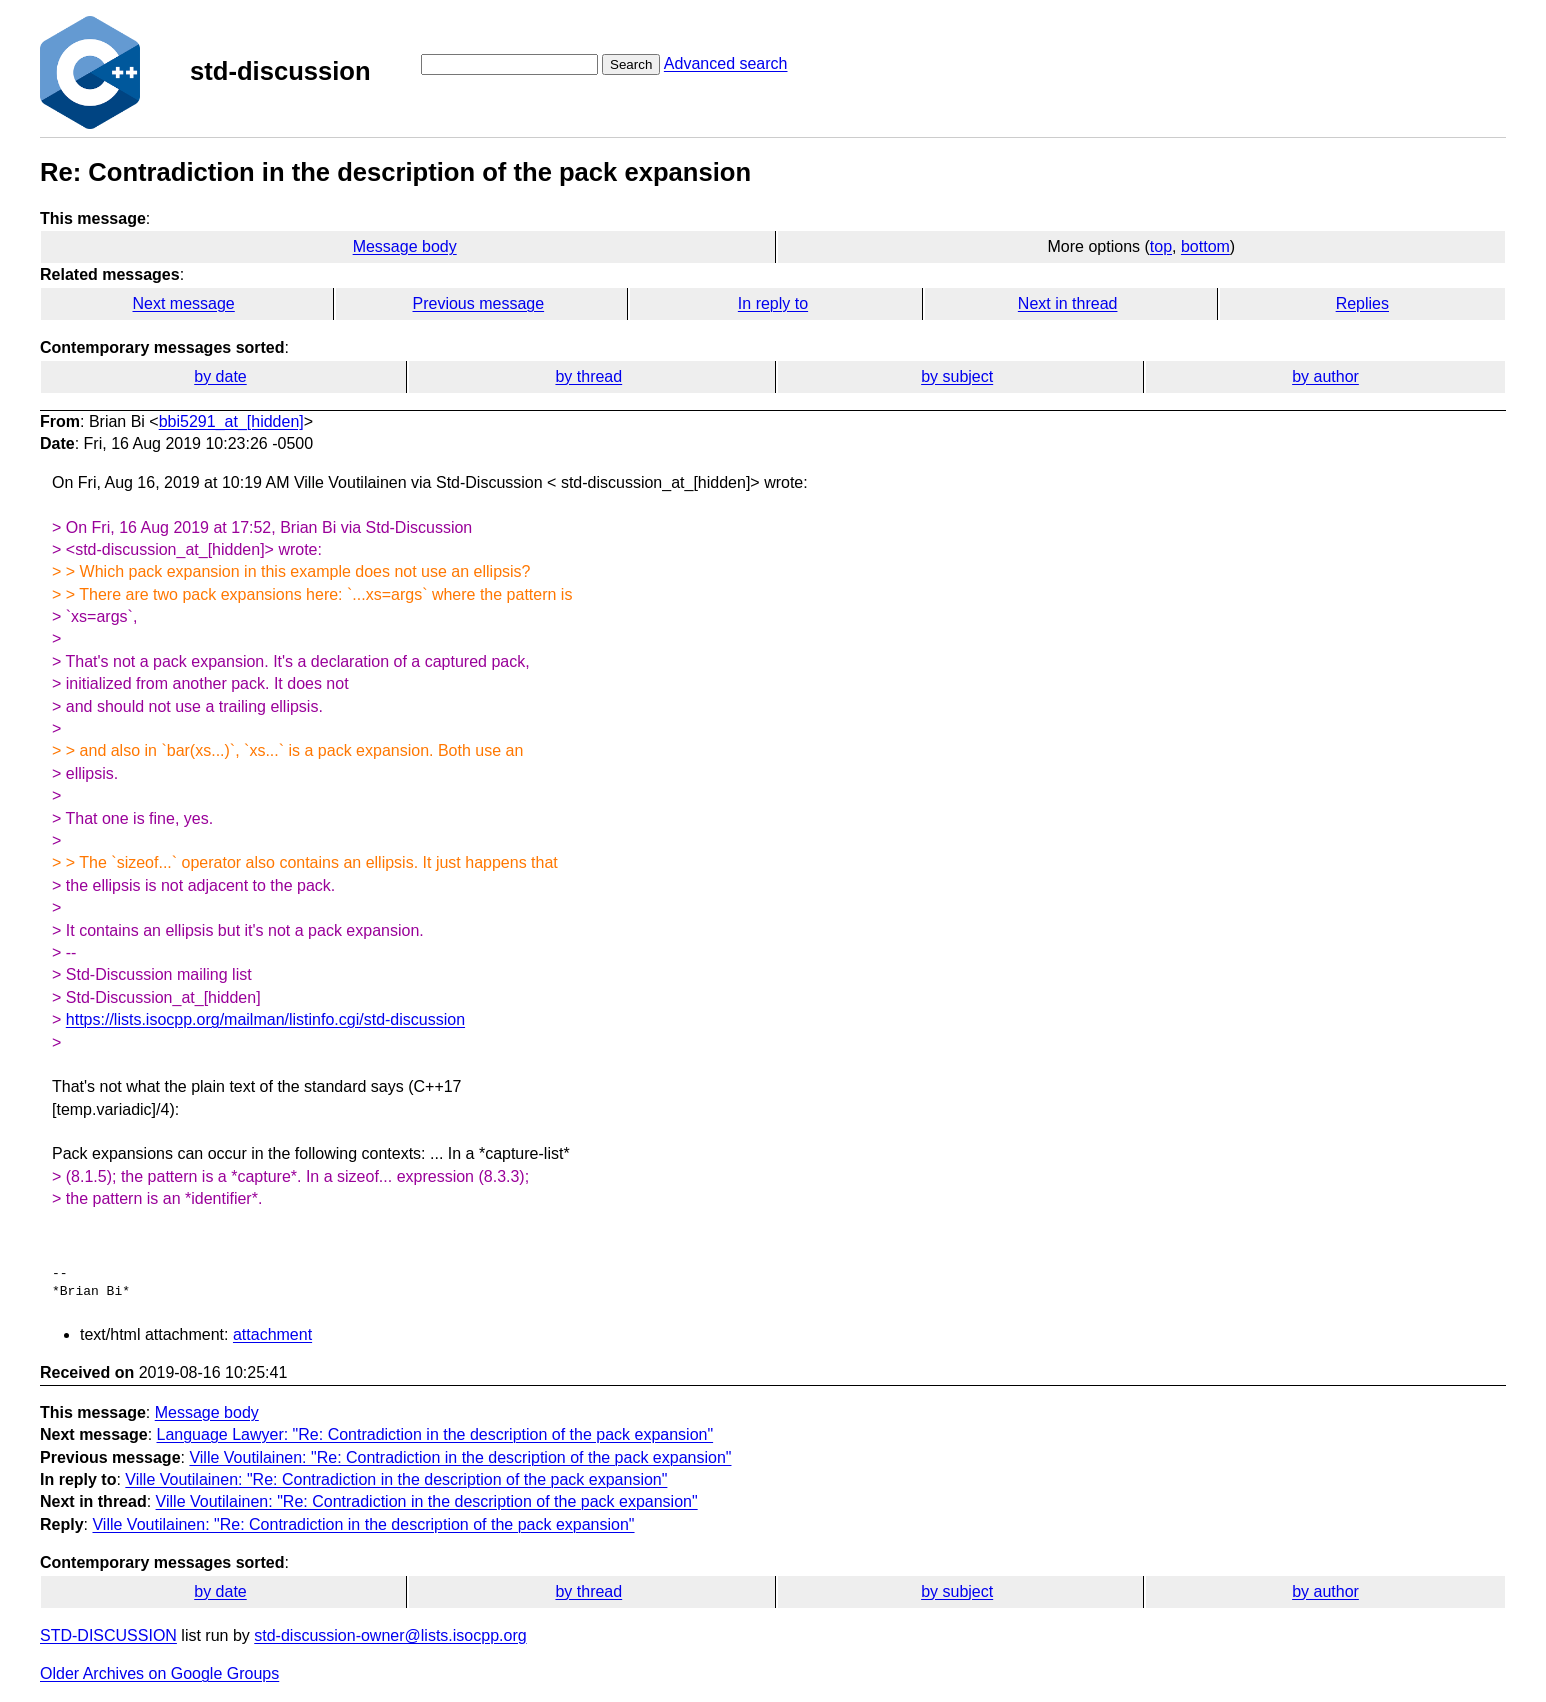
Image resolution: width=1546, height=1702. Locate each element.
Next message (184, 303)
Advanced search (726, 63)
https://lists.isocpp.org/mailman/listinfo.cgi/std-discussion (265, 1019)
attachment (272, 1334)
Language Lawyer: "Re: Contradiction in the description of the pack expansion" (435, 1434)
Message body (405, 246)
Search (631, 64)
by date (220, 376)
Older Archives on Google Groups (159, 1673)
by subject (957, 376)
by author (1325, 376)
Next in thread (1068, 303)
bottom (1205, 246)
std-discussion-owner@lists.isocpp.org (390, 1635)
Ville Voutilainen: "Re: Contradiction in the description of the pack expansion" (460, 1457)
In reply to (773, 303)
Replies (1362, 303)
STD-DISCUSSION (108, 1635)
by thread (588, 376)
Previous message (479, 303)
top (1161, 246)
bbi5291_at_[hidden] (231, 421)
